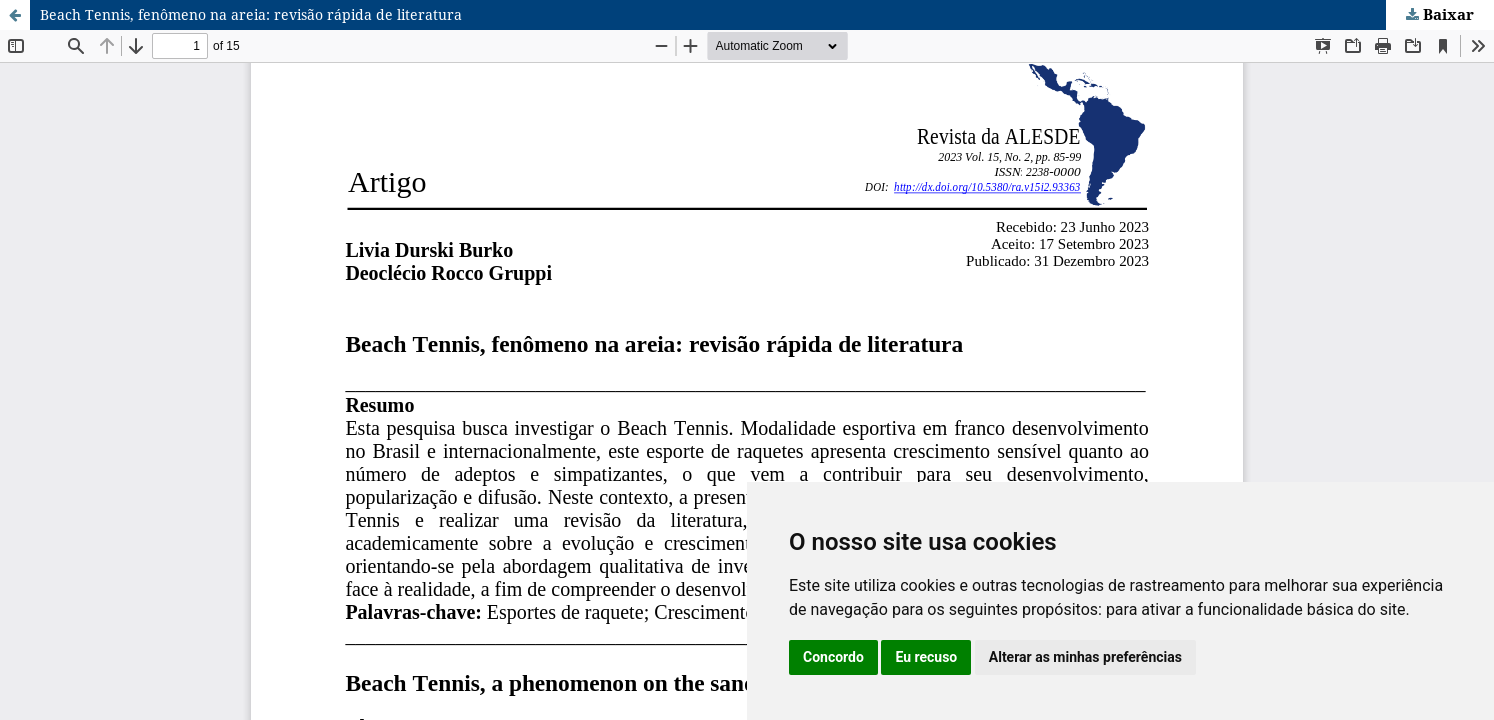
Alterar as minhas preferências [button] (1085, 657)
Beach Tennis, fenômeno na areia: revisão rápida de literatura (251, 14)
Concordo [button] (833, 657)
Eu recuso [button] (926, 657)
